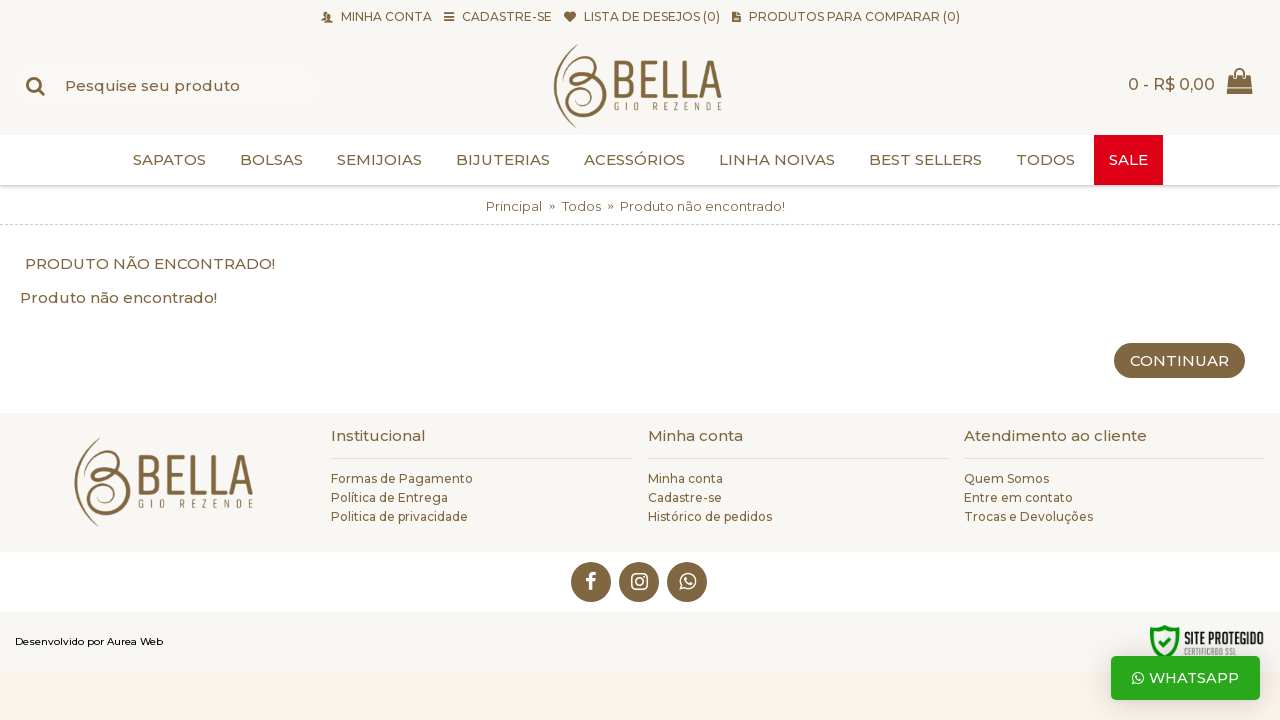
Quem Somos (1006, 478)
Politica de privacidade (399, 516)
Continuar (1179, 360)
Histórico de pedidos (710, 516)
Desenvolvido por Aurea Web (89, 641)
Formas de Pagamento (402, 478)
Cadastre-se (685, 497)
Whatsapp (1185, 678)
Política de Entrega (389, 497)
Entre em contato (1018, 497)
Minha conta (685, 478)
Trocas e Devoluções (1028, 516)
